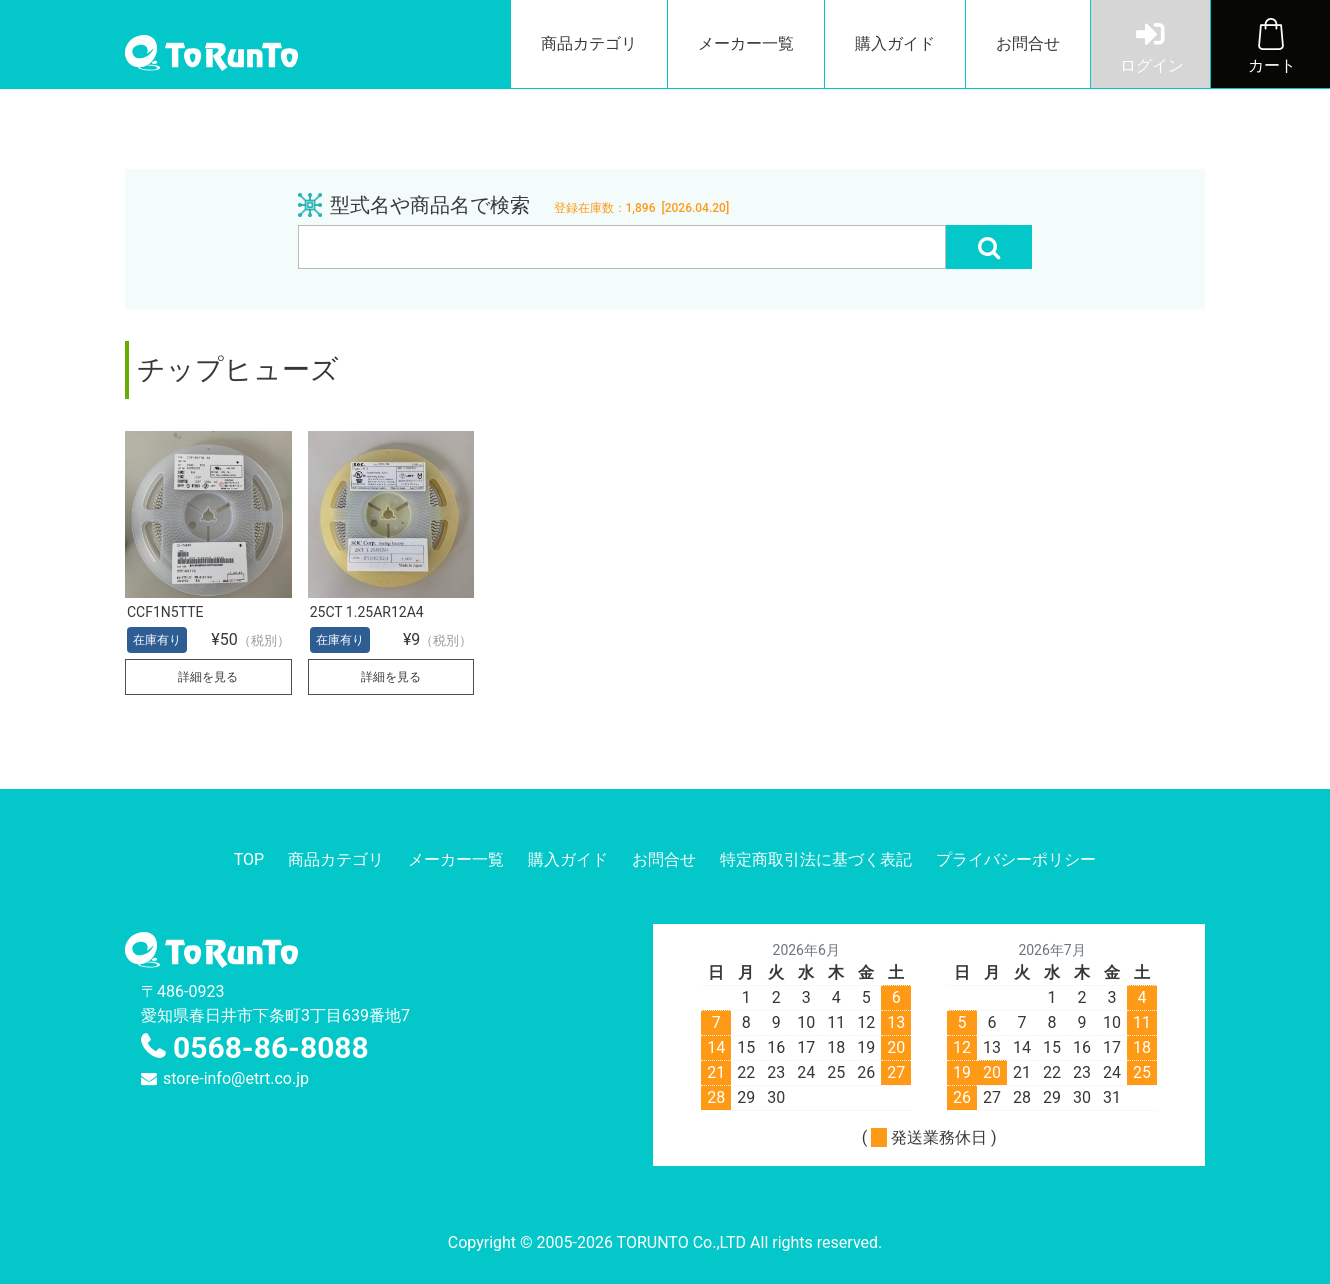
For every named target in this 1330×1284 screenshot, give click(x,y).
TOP (249, 859)
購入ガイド (895, 43)
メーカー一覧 (746, 43)
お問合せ (1028, 43)
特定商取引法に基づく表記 (816, 859)
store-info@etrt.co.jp (236, 1078)
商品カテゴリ (589, 43)
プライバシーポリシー (1016, 859)
